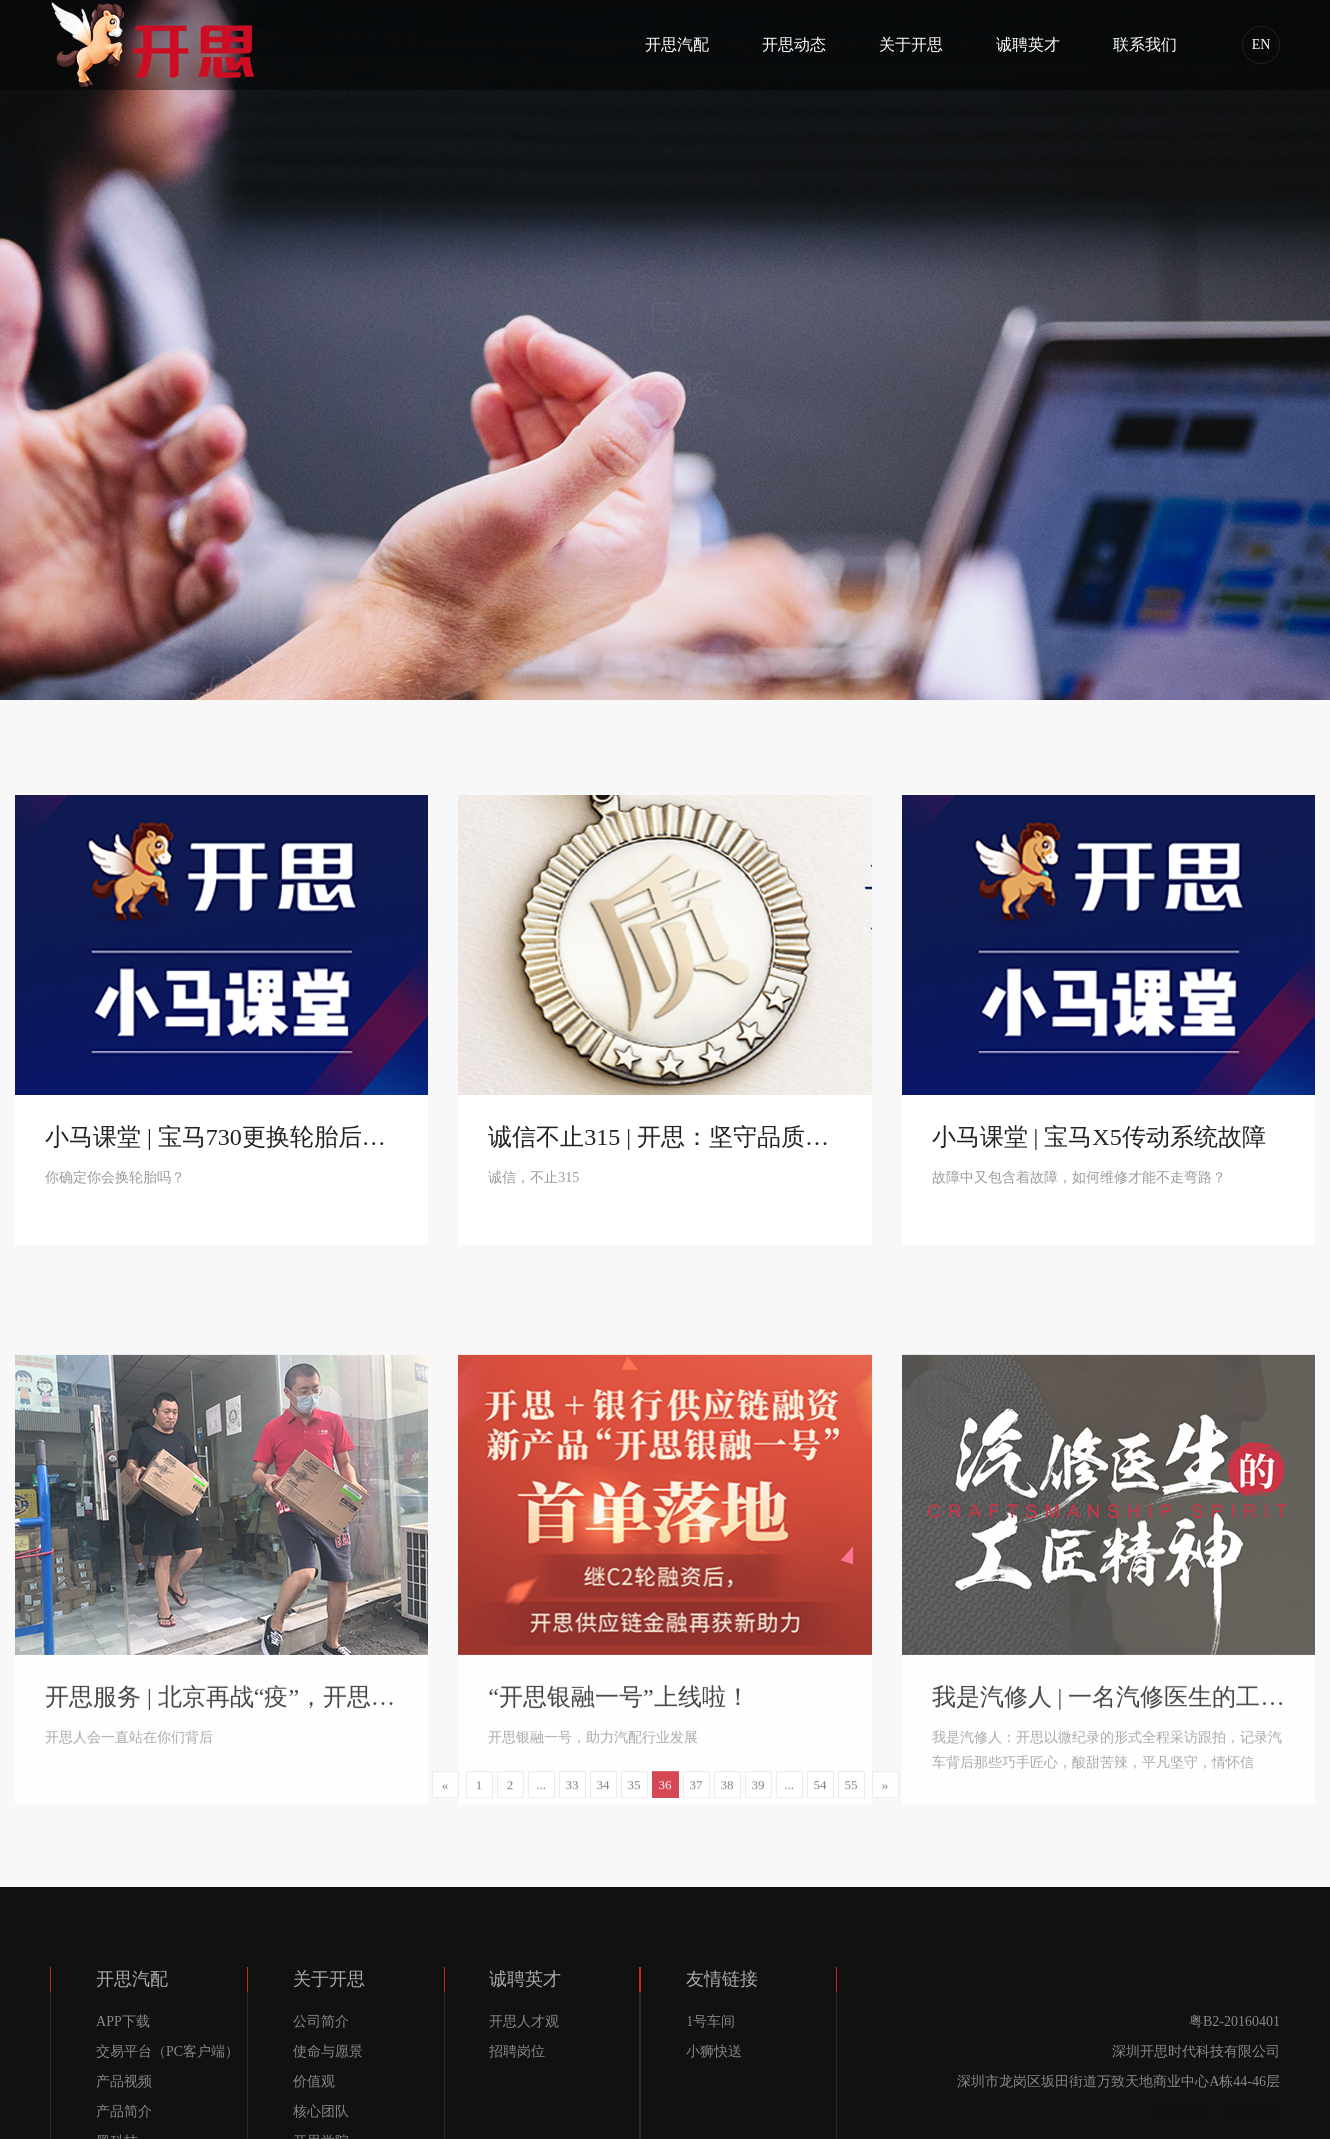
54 (820, 1797)
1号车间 (710, 2021)
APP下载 (123, 2021)
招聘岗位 (517, 2051)
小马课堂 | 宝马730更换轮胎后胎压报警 (221, 1143)
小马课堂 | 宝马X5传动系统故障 (1099, 1143)
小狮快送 (714, 2051)
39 (758, 1797)
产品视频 (124, 2081)
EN (1261, 44)
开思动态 (794, 44)
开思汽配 (677, 44)
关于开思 (911, 44)
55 (851, 1797)
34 (603, 1797)
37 (696, 1797)
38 (727, 1797)
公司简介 (321, 2021)
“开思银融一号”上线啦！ (618, 1867)
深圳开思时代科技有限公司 (1196, 2051)
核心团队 (321, 2111)
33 (572, 1797)
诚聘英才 (1028, 44)
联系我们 (1145, 44)
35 (634, 1797)
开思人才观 (524, 2021)
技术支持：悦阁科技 (1217, 2111)
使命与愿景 (328, 2051)
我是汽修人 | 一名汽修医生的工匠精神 (1108, 1867)
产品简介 (124, 2111)
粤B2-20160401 (1234, 2021)
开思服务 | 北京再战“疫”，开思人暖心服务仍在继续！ (221, 1867)
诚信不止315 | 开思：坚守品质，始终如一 (664, 1143)
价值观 (314, 2081)
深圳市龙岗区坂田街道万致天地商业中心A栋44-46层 (1118, 2081)
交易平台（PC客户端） (167, 2051)
